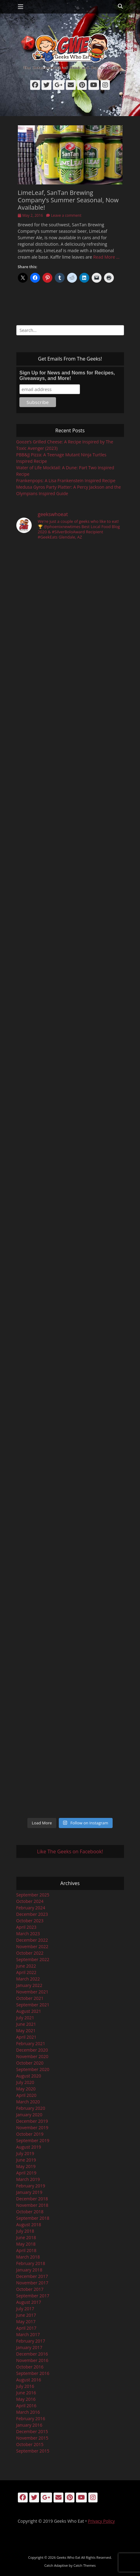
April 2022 (26, 1972)
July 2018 (25, 2231)
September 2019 (33, 2140)
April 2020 (26, 2095)
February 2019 (30, 2186)
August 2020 (28, 2076)
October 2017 (30, 2289)
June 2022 (26, 1966)
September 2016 (33, 2373)
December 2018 (32, 2199)
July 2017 (25, 2309)
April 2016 (26, 2405)
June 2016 (26, 2393)
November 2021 (32, 1992)
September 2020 (33, 2069)
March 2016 (28, 2412)
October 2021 (30, 1998)
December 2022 (32, 1940)
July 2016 (25, 2386)
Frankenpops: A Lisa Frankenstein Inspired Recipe (66, 480)
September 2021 (33, 2005)
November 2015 (32, 2438)
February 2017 (30, 2341)
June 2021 (26, 2024)
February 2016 (30, 2418)
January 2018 (29, 2270)
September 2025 (33, 1895)
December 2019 (32, 2121)
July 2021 (25, 2018)
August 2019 (28, 2147)
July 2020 (25, 2082)
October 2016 (30, 2367)
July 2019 (25, 2153)
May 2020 (26, 2089)
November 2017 (32, 2283)
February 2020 (30, 2108)
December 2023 (32, 1914)
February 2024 (30, 1908)
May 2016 (26, 2399)
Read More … (106, 257)
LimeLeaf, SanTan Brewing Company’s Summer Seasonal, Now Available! (68, 200)
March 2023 (28, 1933)
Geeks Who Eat (68, 2557)
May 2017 (26, 2321)
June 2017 (26, 2315)
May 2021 (26, 2030)
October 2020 (30, 2063)
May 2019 (26, 2166)
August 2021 (28, 2011)
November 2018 (32, 2205)
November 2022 (32, 1946)
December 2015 (32, 2431)
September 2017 (33, 2296)
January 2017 (29, 2347)
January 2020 (29, 2115)
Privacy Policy (101, 2521)
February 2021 (30, 2043)
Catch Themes (85, 2565)
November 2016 (32, 2360)
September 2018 (33, 2218)
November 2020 (32, 2056)
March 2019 (28, 2179)
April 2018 (26, 2250)
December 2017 (32, 2276)
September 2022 (33, 1959)
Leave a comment (66, 215)
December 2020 (32, 2050)
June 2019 (26, 2160)
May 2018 (26, 2244)
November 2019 (32, 2127)
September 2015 (33, 2451)
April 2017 (26, 2328)
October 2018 (30, 2212)
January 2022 (29, 1985)
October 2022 (30, 1953)
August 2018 (28, 2224)
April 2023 (26, 1927)
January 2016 (29, 2425)
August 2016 (28, 2380)
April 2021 (26, 2037)
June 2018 (26, 2237)
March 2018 (28, 2257)
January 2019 (29, 2192)
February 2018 (30, 2263)
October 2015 (30, 2444)
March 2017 (28, 2334)
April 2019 (26, 2173)
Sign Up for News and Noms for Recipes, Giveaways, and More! (67, 375)
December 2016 (32, 2354)
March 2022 (28, 1979)
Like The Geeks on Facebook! (70, 1851)
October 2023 (30, 1921)
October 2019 (30, 2134)
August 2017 (28, 2302)
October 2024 (30, 1901)
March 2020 (28, 2102)
